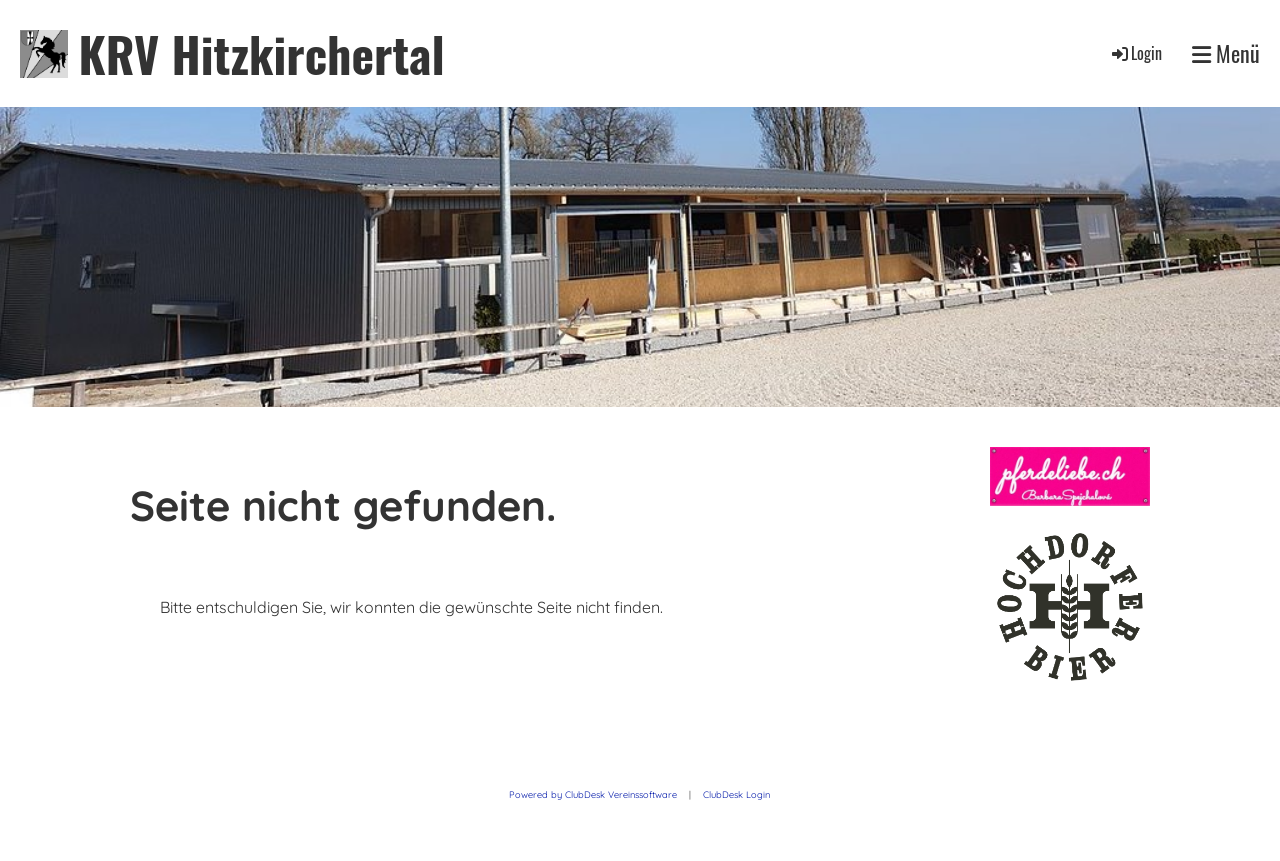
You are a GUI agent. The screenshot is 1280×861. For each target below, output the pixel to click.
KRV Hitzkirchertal (261, 53)
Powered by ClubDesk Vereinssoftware (593, 794)
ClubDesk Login (736, 794)
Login (1135, 53)
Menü (1226, 53)
